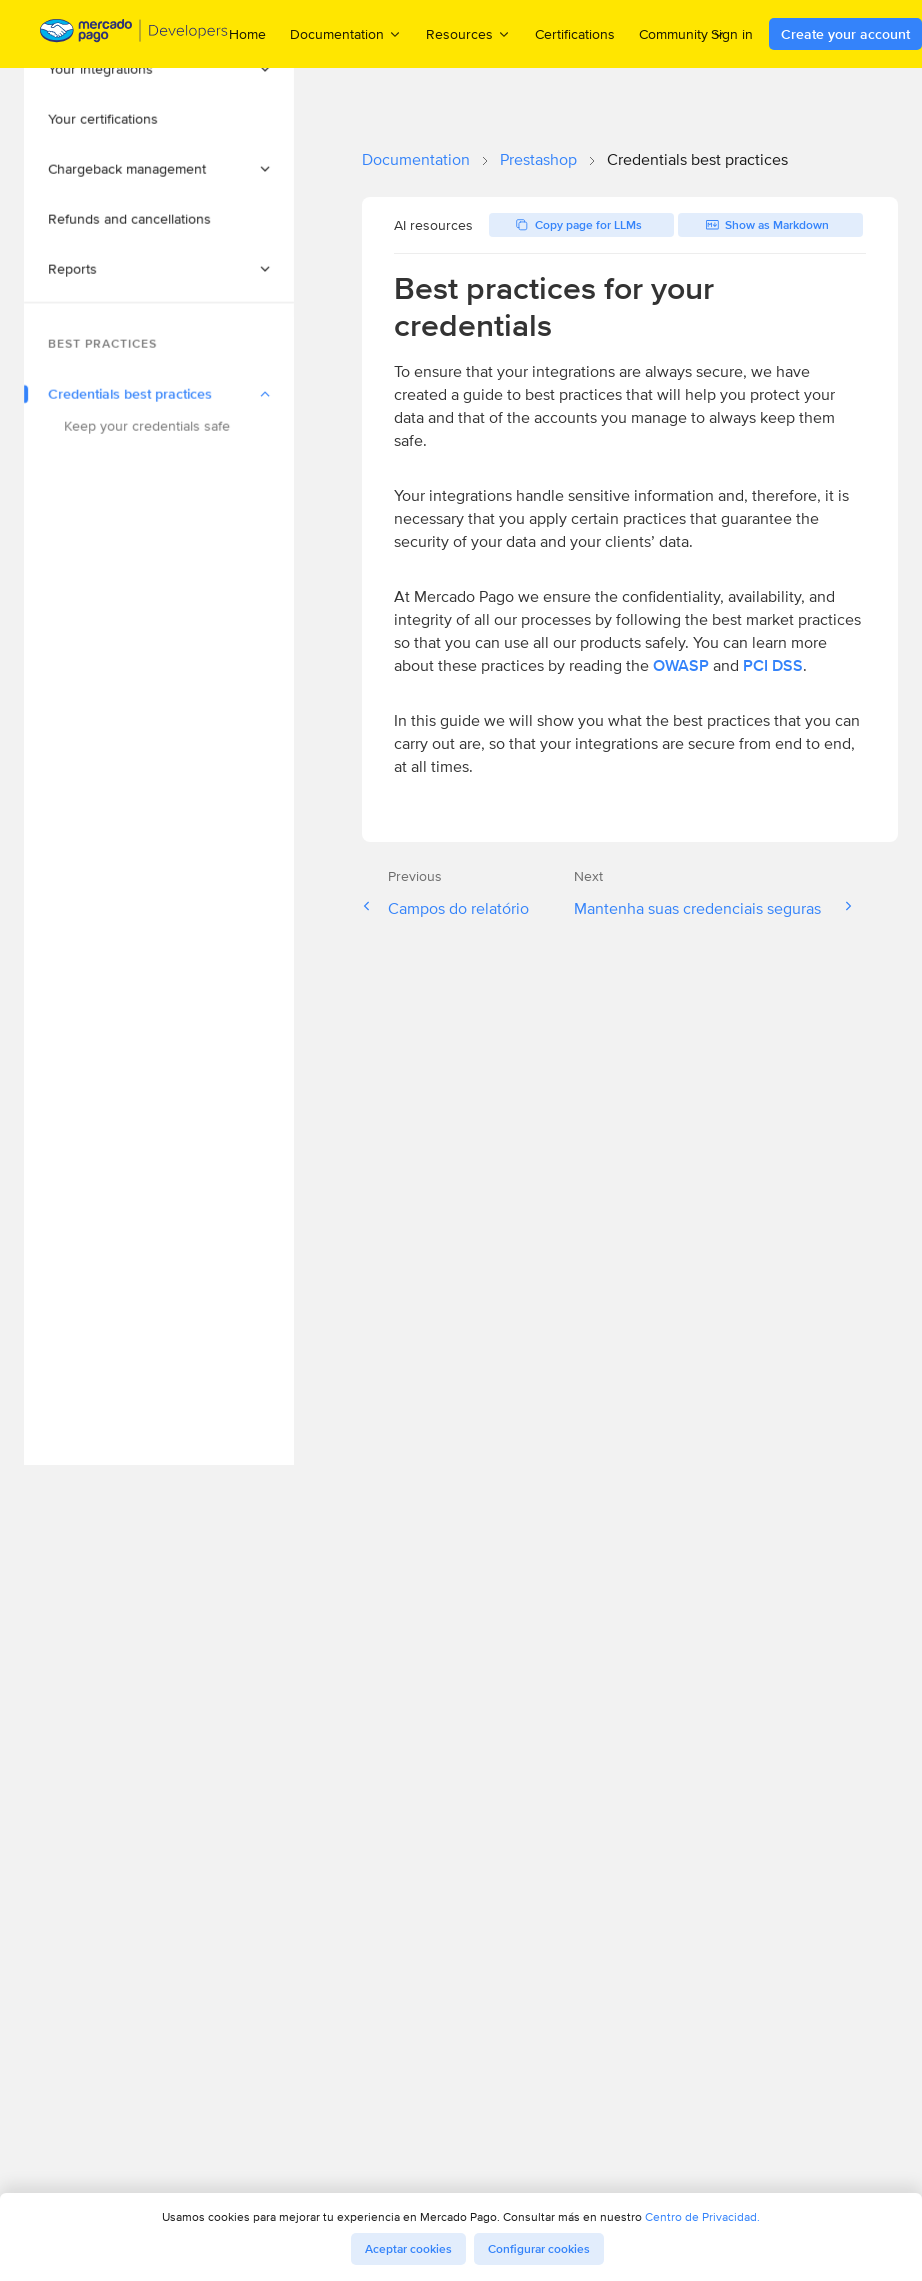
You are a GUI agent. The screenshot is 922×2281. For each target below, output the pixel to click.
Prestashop (538, 159)
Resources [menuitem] (468, 33)
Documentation (416, 159)
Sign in (732, 34)
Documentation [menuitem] (346, 33)
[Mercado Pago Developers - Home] (134, 34)
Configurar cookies (539, 2249)
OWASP (681, 665)
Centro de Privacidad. (702, 2216)
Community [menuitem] (682, 33)
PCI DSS (773, 665)
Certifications (575, 34)
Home (247, 34)
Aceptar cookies (408, 2249)
